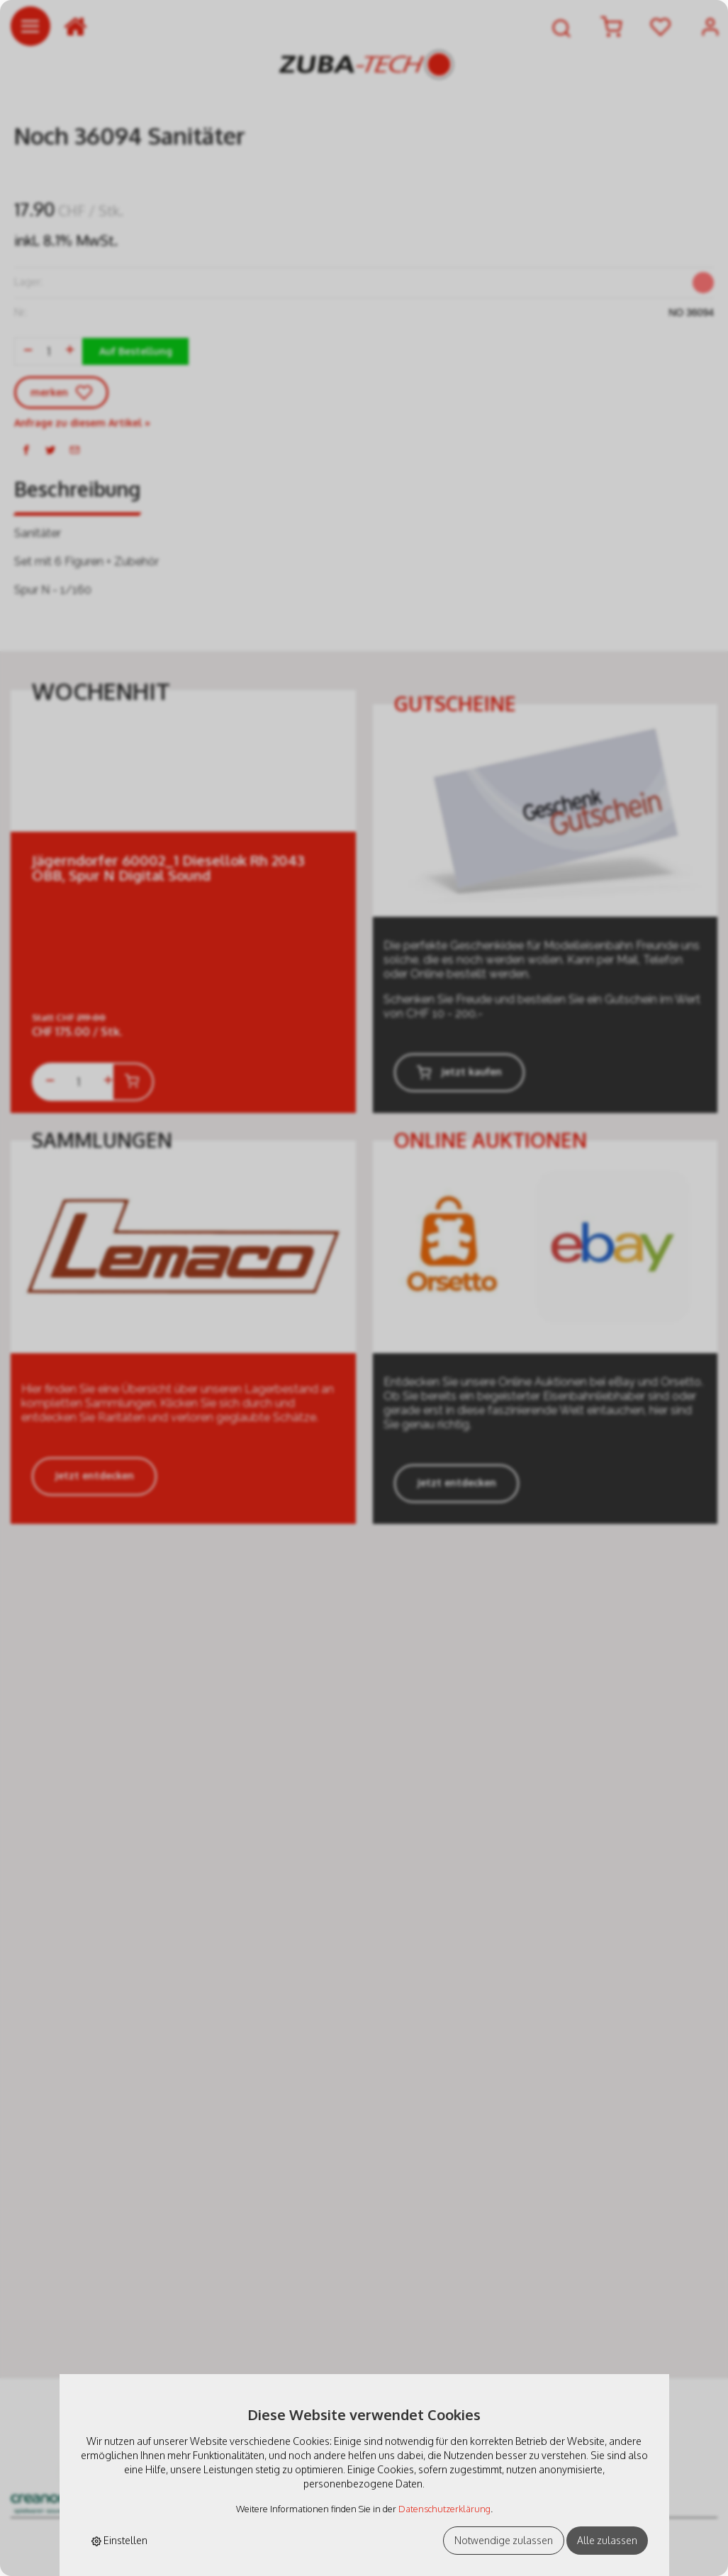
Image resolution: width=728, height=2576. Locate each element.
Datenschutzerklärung (444, 2508)
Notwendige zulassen (503, 2540)
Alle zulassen (607, 2540)
